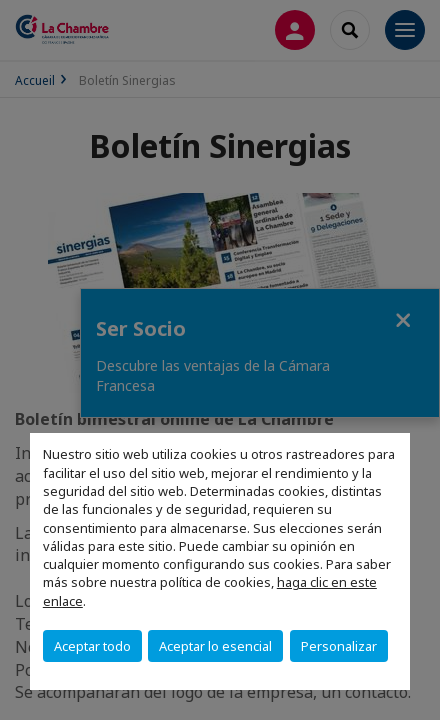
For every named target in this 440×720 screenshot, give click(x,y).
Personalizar (339, 646)
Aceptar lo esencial (215, 646)
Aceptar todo (92, 646)
